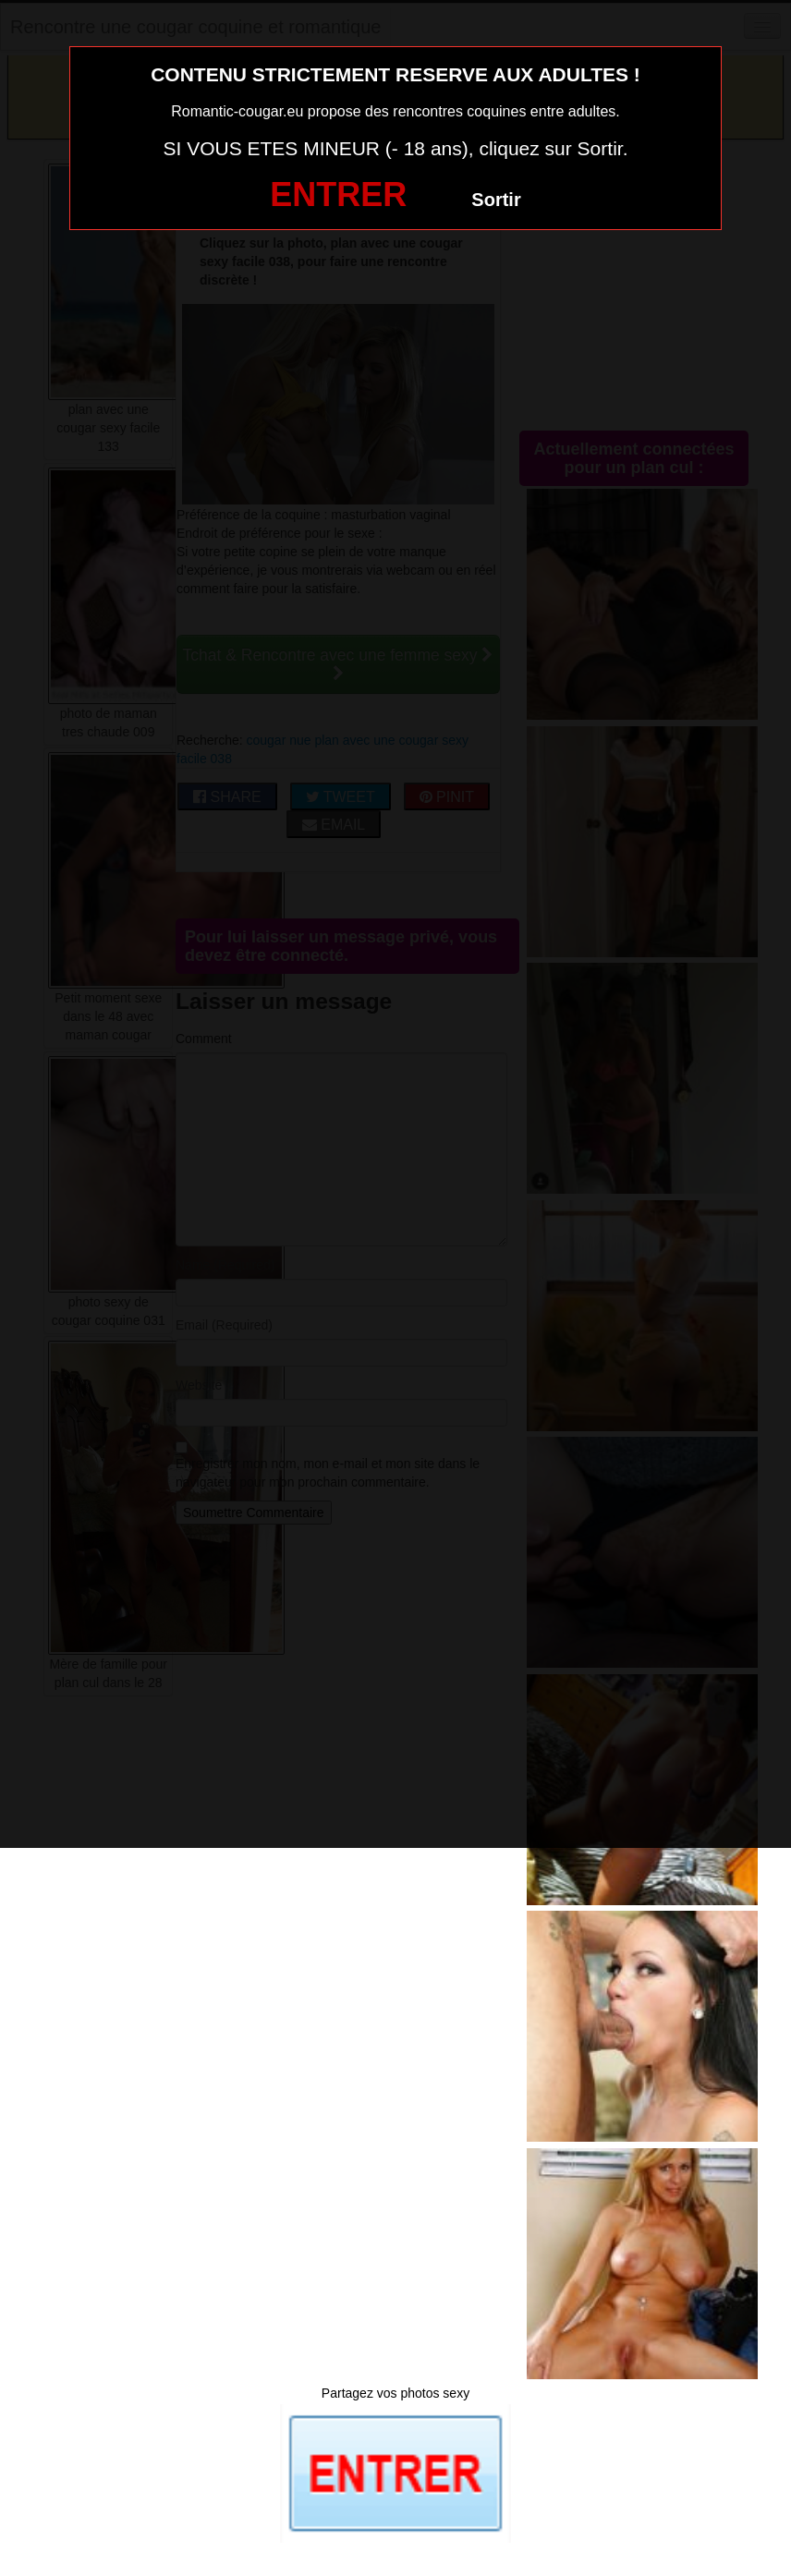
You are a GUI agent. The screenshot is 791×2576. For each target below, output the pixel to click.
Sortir (495, 199)
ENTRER (338, 194)
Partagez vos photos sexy (395, 2393)
